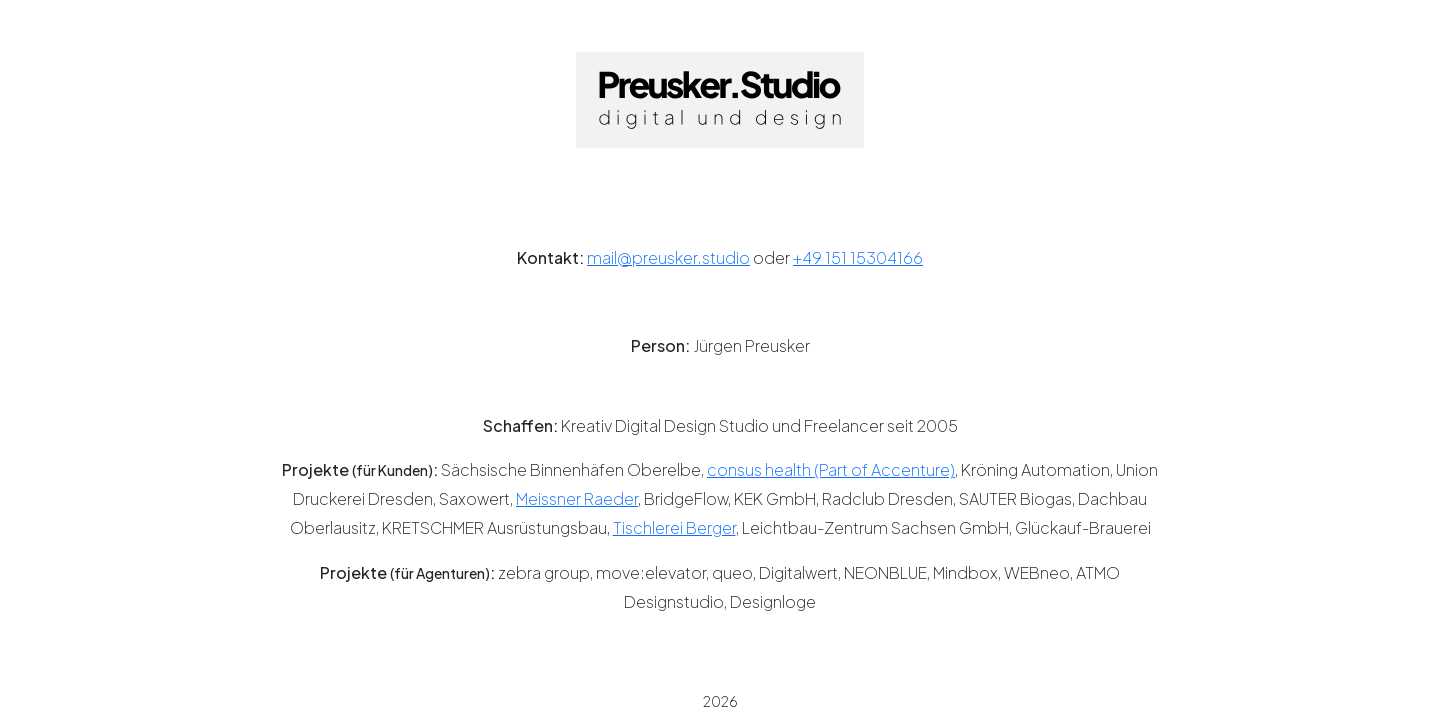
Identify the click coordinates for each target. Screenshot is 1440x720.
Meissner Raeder (577, 498)
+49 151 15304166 (858, 257)
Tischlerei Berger (674, 527)
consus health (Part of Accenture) (831, 469)
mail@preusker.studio (668, 257)
